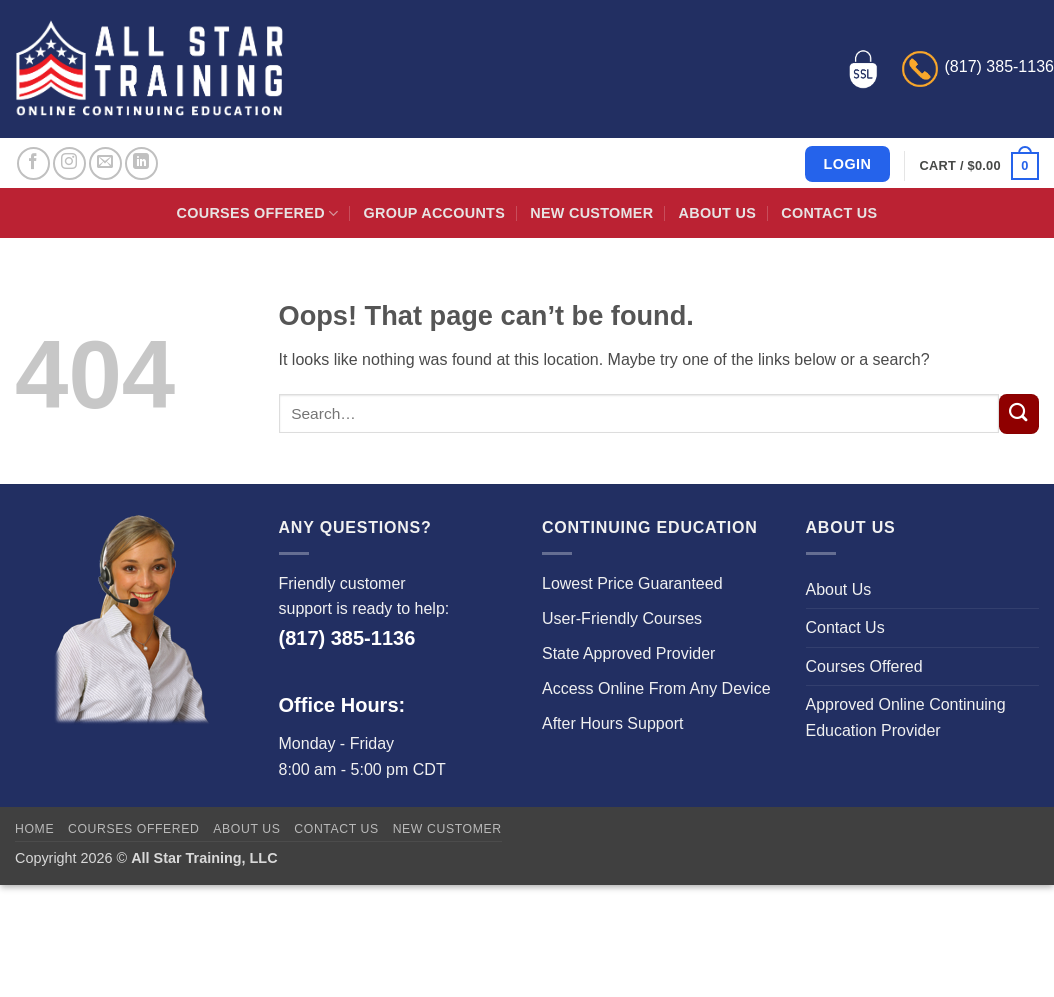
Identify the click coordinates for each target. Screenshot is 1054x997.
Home (34, 829)
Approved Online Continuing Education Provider (906, 717)
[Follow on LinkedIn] (141, 163)
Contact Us (829, 213)
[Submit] (1019, 414)
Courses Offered (258, 213)
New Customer (591, 213)
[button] (979, 166)
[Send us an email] (105, 163)
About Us (717, 213)
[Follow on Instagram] (69, 163)
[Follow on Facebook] (33, 163)
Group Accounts (435, 213)
